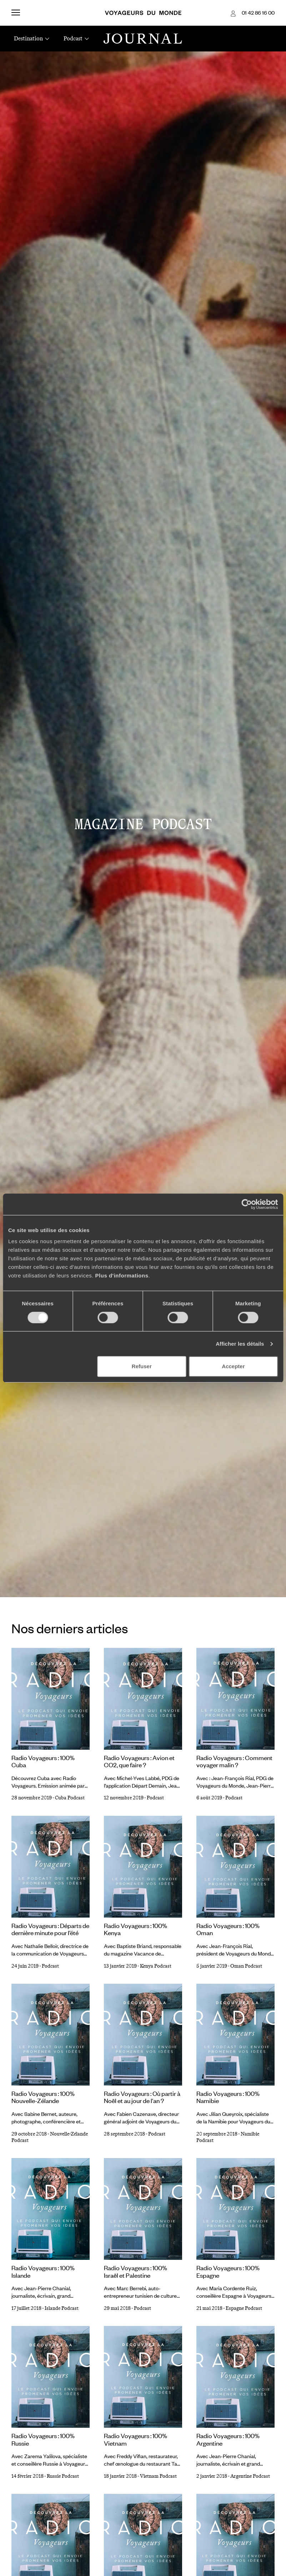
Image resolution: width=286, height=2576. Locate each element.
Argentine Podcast (250, 2476)
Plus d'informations (122, 1275)
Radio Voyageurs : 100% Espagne (228, 2271)
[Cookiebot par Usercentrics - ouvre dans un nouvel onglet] (246, 1204)
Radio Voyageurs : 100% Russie (43, 2439)
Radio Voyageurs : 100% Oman (228, 1929)
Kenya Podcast (155, 1966)
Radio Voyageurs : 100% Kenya (135, 1929)
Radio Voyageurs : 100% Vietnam (135, 2439)
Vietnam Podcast (158, 2476)
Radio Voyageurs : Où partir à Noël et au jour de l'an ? (142, 2097)
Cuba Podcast (70, 1798)
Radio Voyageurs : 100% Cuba (43, 1761)
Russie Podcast (63, 2476)
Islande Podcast (62, 2308)
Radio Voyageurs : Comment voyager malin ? (234, 1761)
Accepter (233, 1366)
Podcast (155, 1798)
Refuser (142, 1366)
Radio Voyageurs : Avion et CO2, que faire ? (139, 1761)
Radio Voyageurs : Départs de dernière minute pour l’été (50, 1929)
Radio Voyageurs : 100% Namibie (228, 2097)
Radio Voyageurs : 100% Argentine (228, 2439)
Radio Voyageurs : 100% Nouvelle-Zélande (43, 2097)
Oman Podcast (246, 1966)
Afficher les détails (240, 1344)
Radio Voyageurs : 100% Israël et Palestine (135, 2271)
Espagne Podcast (244, 2308)
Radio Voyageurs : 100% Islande (43, 2271)
